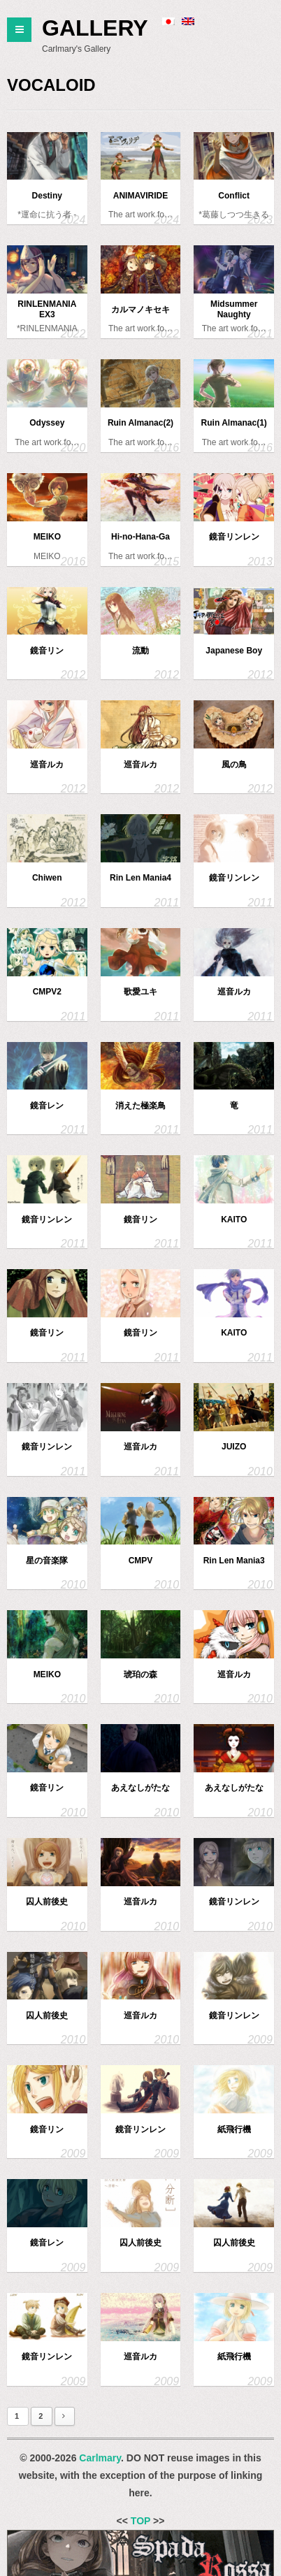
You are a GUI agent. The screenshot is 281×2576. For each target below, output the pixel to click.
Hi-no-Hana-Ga (140, 537)
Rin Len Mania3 (234, 1560)
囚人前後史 (47, 1901)
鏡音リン (47, 651)
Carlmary (100, 2457)
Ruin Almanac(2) (140, 423)
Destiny (47, 196)
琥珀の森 (140, 1674)
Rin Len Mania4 (140, 878)
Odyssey (46, 423)
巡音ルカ (47, 764)
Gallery (95, 28)
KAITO (234, 1219)
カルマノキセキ (140, 309)
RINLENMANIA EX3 (46, 309)
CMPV (141, 1560)
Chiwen (47, 878)
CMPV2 (47, 992)
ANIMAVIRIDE (140, 196)
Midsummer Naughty (233, 309)
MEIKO (47, 537)
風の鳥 (234, 764)
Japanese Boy (234, 651)
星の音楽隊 (47, 1560)
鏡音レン (47, 1105)
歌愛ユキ (140, 992)
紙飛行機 (234, 2129)
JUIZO (234, 1447)
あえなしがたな (140, 1788)
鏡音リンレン (234, 537)
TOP (140, 2520)
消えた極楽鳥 (140, 1105)
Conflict (234, 196)
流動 (140, 651)
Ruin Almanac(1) (234, 423)
